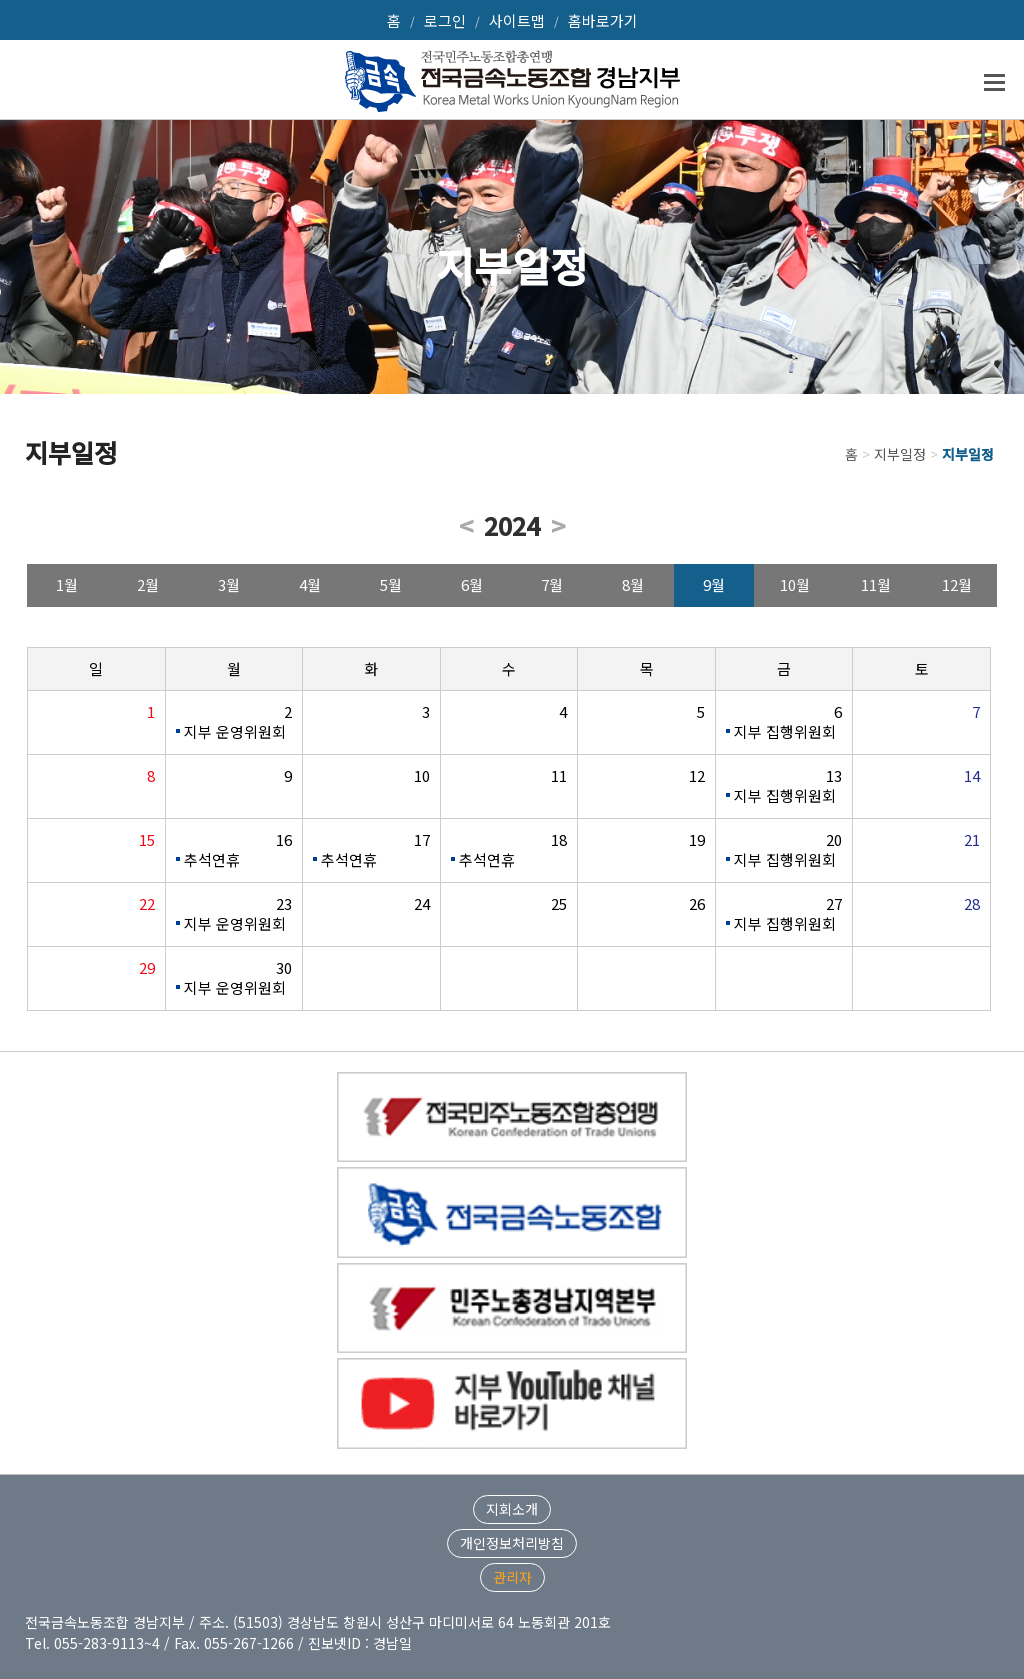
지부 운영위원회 (235, 731)
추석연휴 (212, 859)
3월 (229, 584)
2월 (148, 584)
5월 (391, 584)
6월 (472, 584)
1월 (67, 584)
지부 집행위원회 (785, 731)
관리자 (512, 1577)
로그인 (445, 20)
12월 (957, 584)
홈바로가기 (603, 20)
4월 (310, 584)
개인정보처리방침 (512, 1543)
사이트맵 (517, 20)
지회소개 (512, 1509)
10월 (795, 584)
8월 (633, 584)
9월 (714, 584)
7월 (552, 584)
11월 (876, 584)
